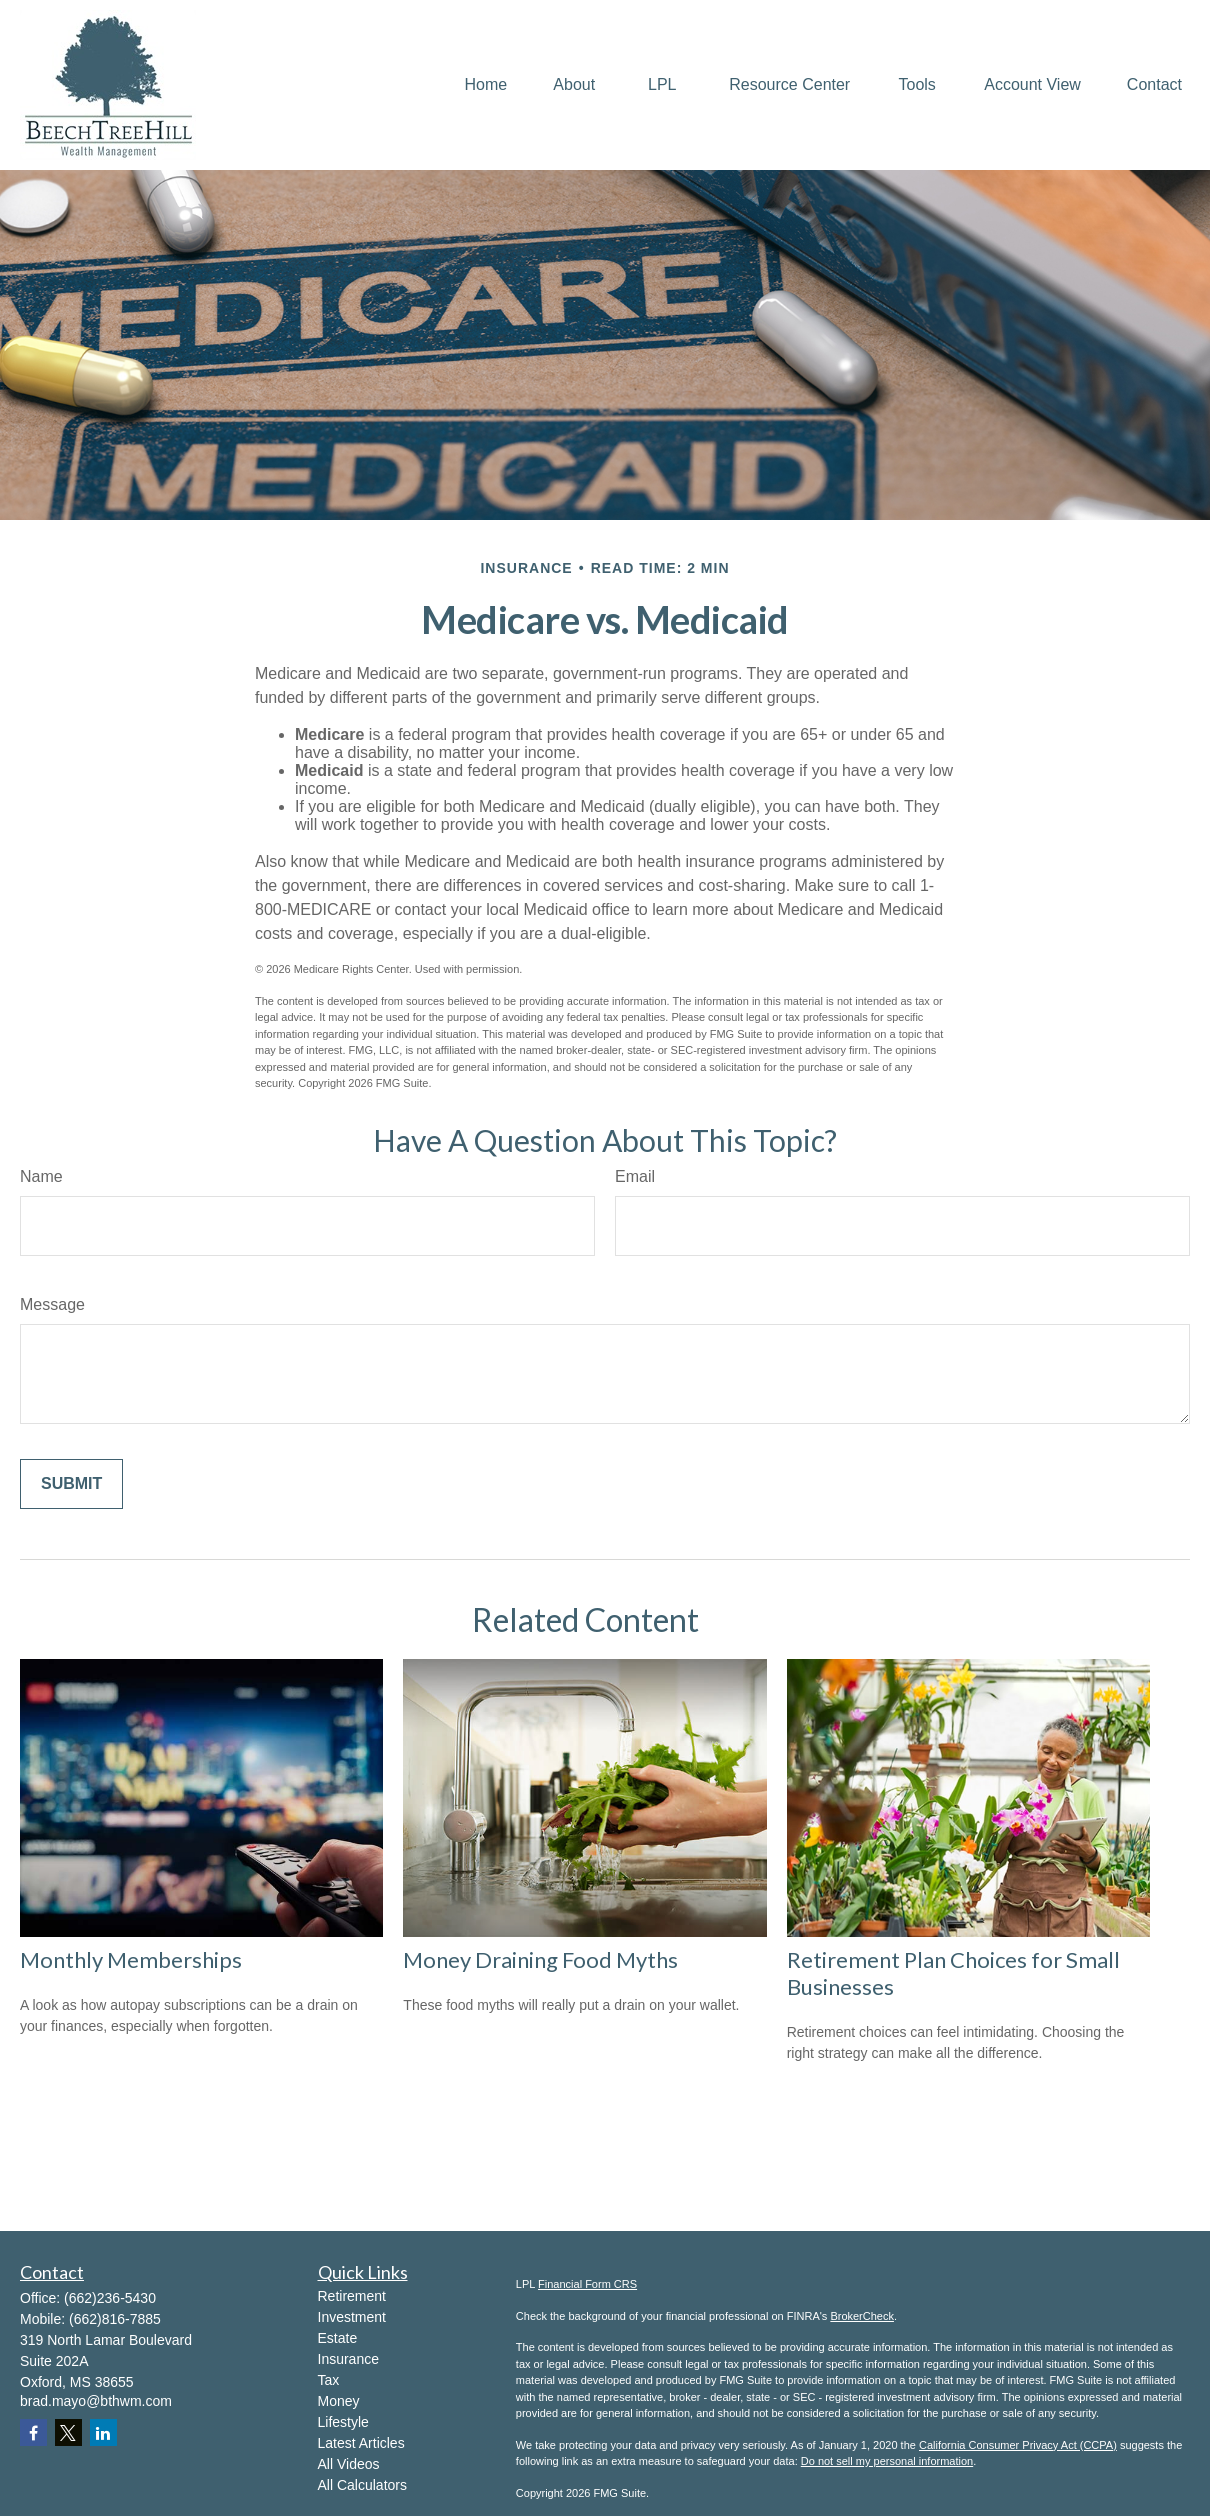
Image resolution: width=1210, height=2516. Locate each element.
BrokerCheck (862, 2316)
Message (52, 1304)
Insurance (348, 2359)
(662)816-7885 (115, 2319)
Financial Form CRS (587, 2284)
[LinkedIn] (103, 2432)
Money (339, 2401)
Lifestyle (343, 2422)
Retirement (352, 2296)
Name (41, 1176)
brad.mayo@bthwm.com (96, 2401)
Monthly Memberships (131, 1959)
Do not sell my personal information (887, 2461)
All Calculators (362, 2485)
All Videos (349, 2464)
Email (635, 1176)
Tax (329, 2380)
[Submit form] (71, 1484)
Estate (338, 2338)
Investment (352, 2317)
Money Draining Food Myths (540, 1959)
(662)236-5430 (110, 2298)
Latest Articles (361, 2443)
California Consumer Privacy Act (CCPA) (1018, 2445)
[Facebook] (33, 2432)
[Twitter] (68, 2432)
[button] (486, 85)
